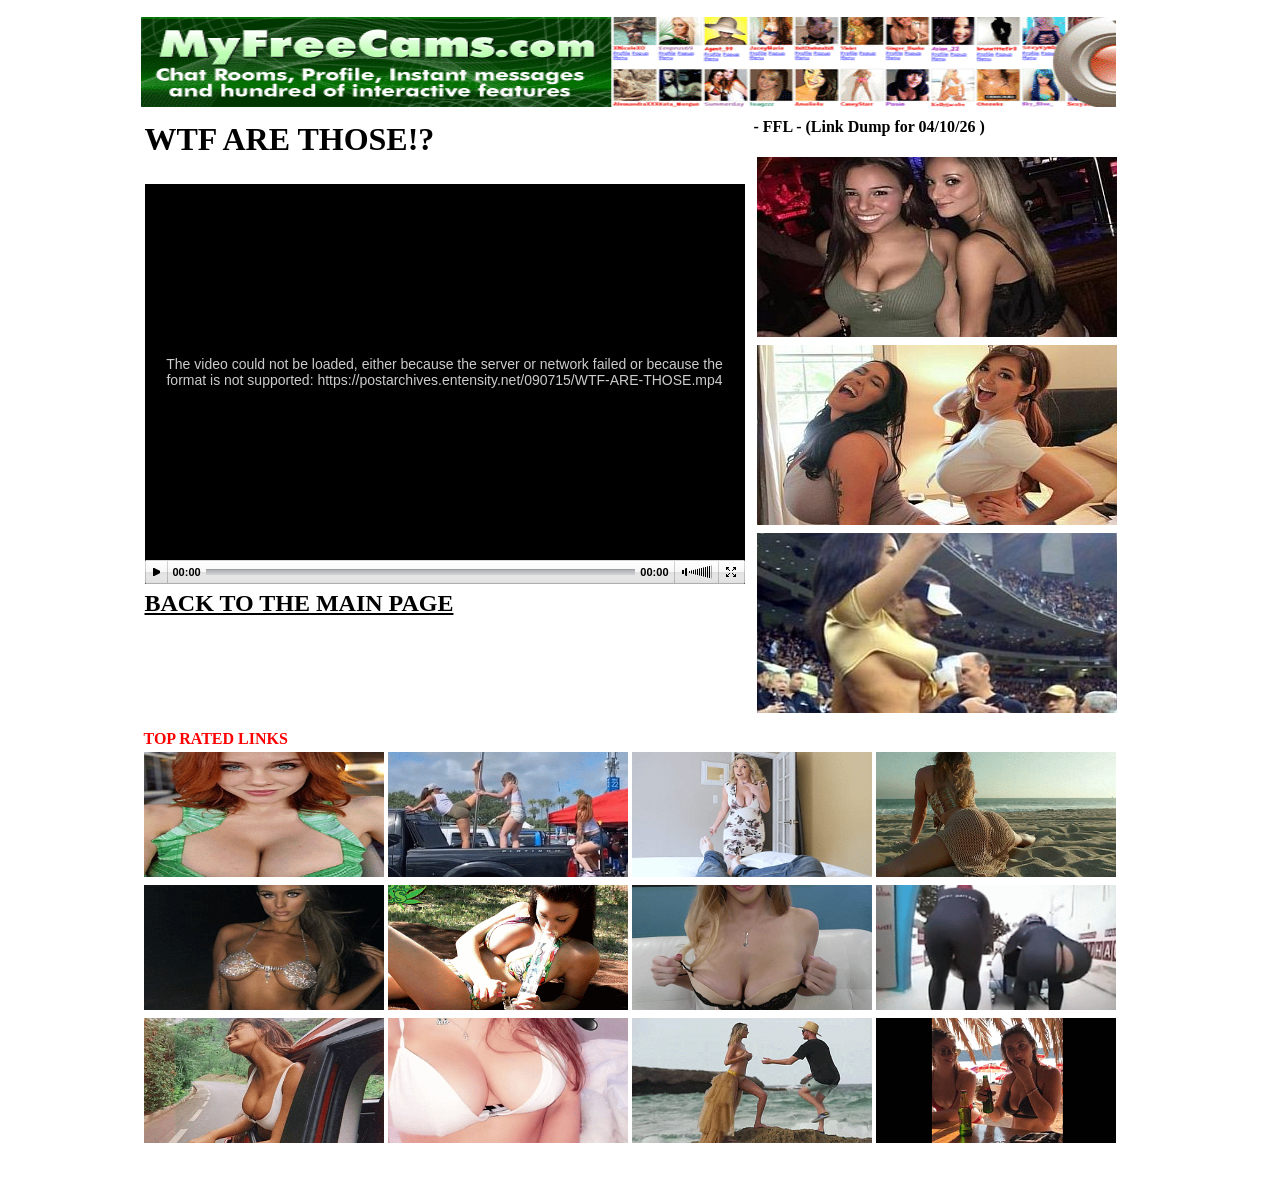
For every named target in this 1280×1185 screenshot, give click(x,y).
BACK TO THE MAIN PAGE (299, 603)
